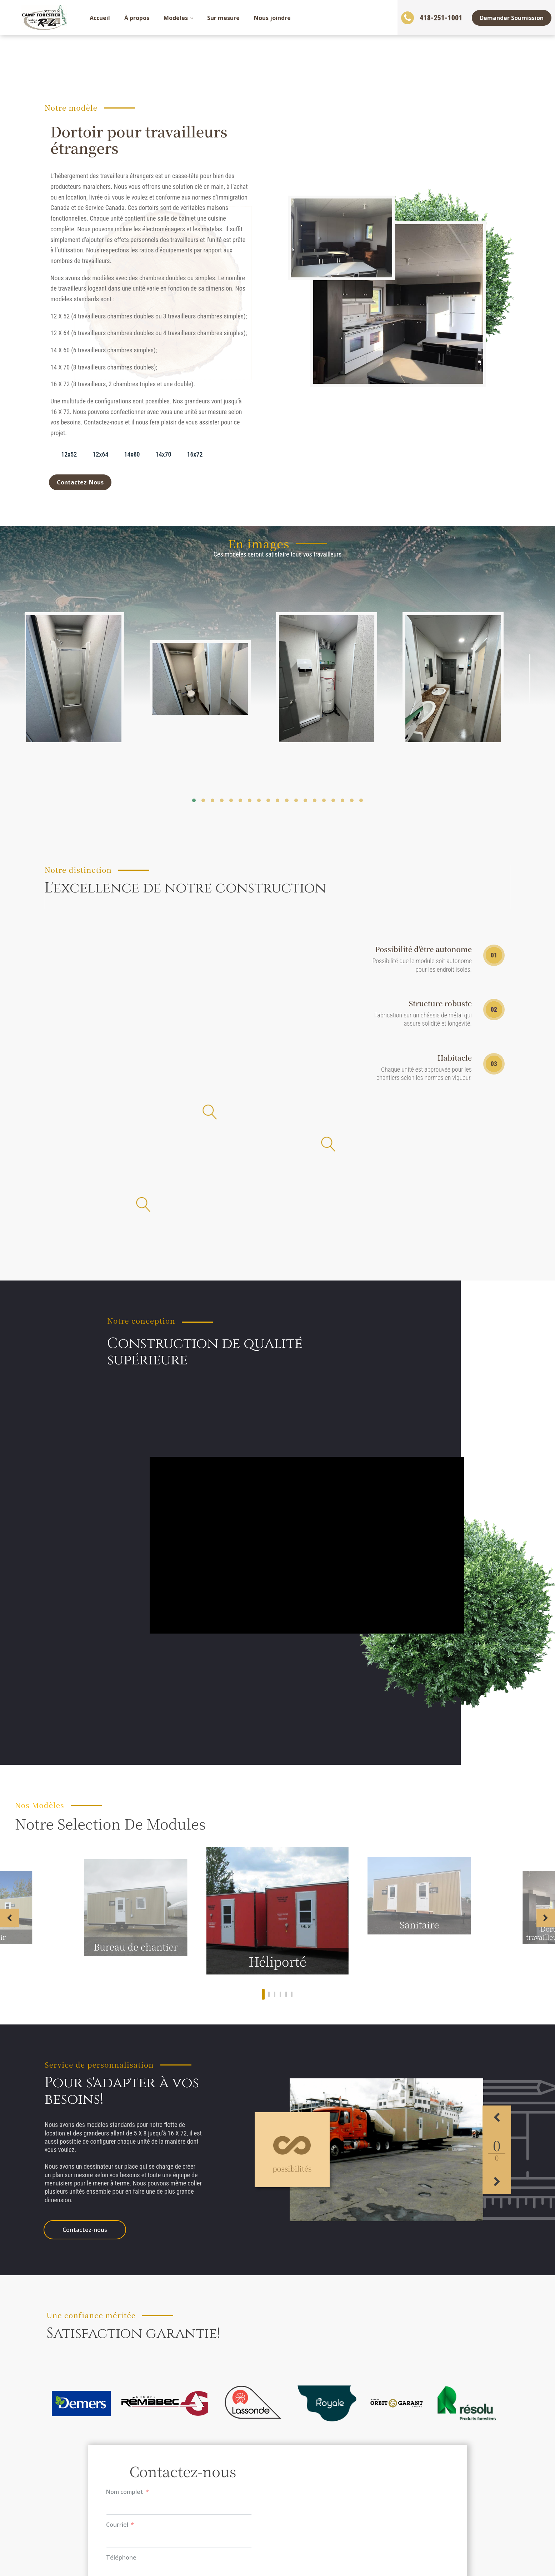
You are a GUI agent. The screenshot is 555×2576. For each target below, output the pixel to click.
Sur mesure (223, 18)
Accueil (100, 18)
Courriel (117, 2230)
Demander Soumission (512, 18)
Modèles (176, 18)
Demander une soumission (81, 2482)
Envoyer (183, 2362)
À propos (136, 18)
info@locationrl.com (407, 2516)
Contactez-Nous (80, 482)
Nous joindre (272, 18)
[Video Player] (307, 1319)
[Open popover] (328, 928)
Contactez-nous (84, 1935)
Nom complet (124, 2197)
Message (118, 2296)
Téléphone (121, 2263)
